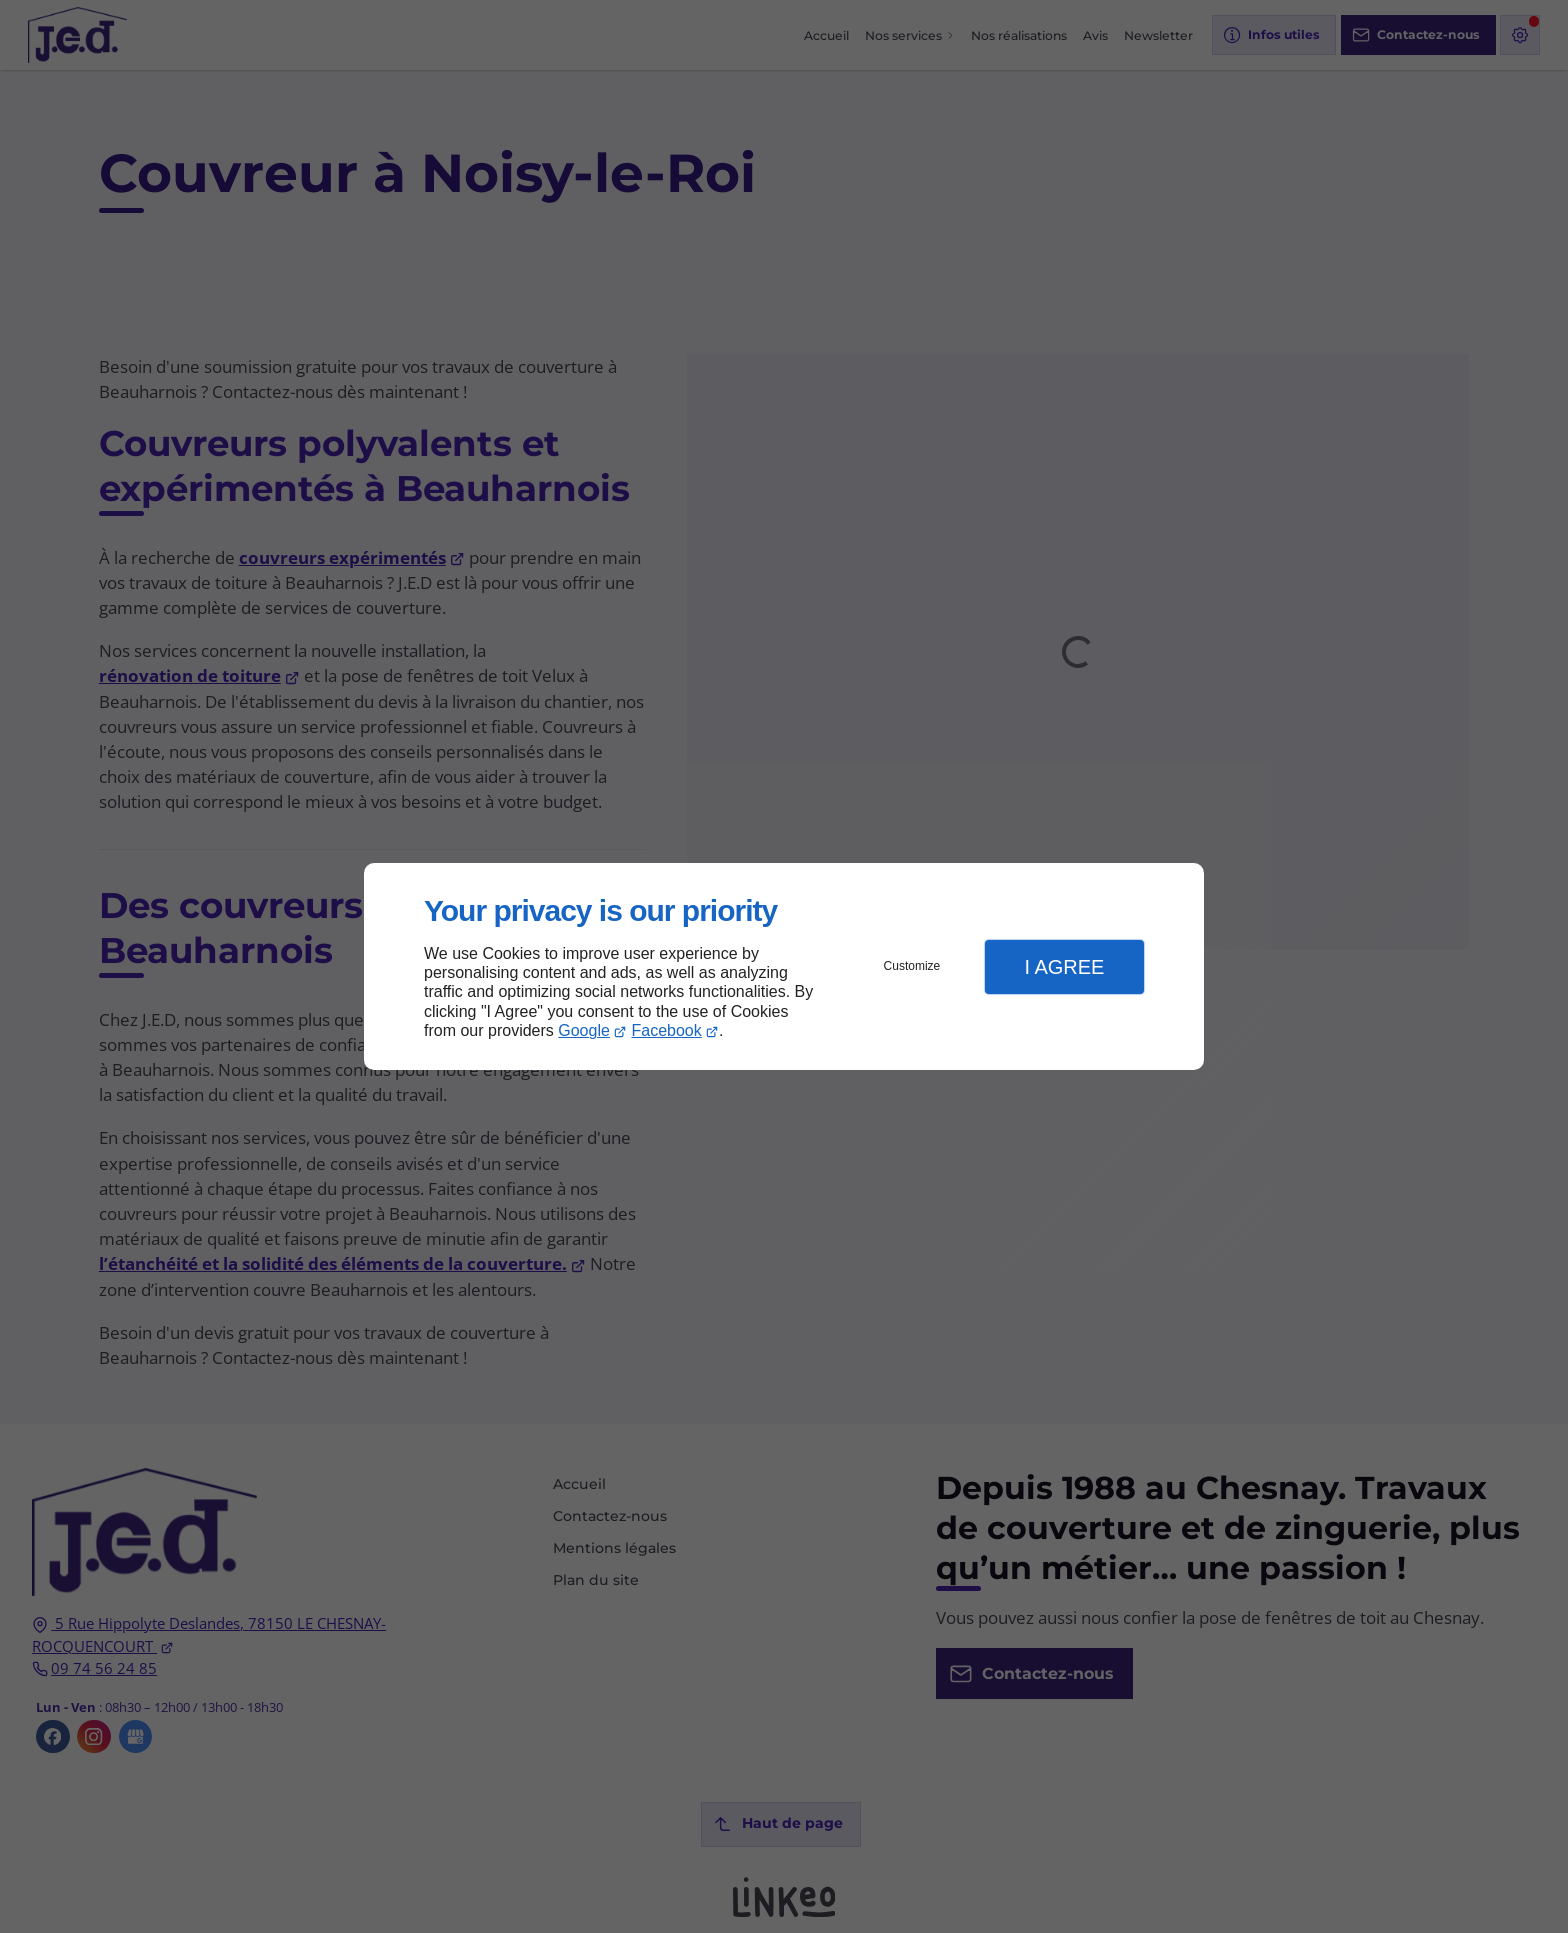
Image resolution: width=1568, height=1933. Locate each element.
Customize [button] (912, 966)
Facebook (667, 1030)
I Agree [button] (1064, 967)
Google (584, 1030)
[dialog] (784, 966)
